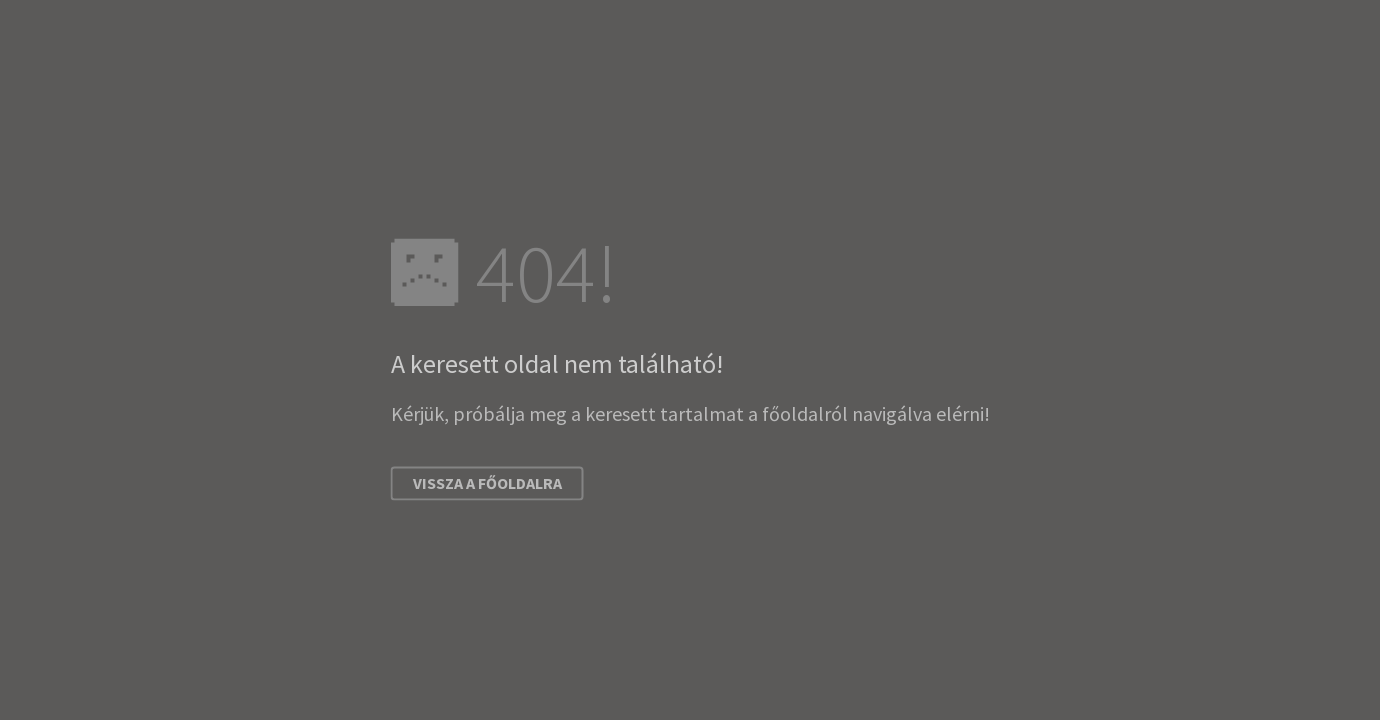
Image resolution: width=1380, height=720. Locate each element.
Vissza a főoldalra (487, 484)
